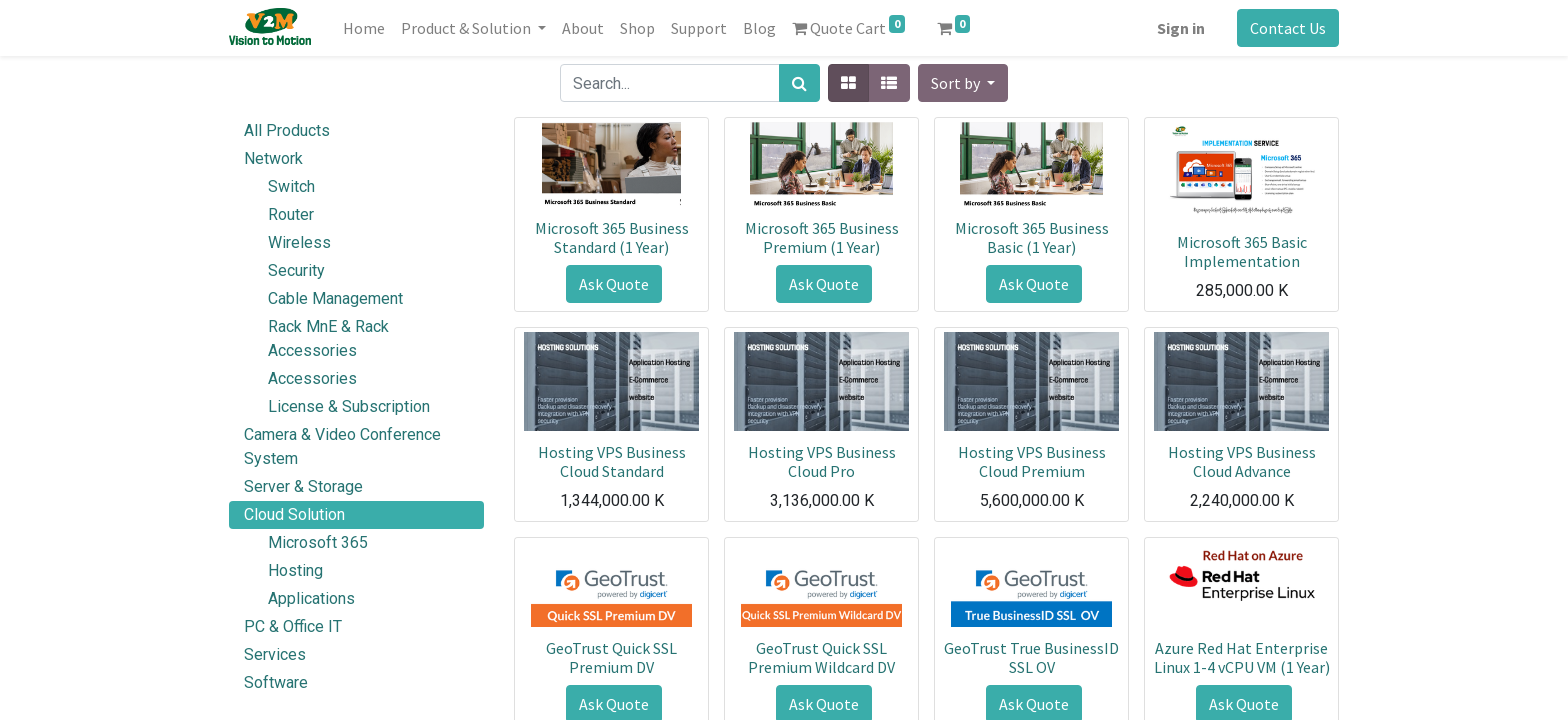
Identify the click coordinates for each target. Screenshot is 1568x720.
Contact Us (1288, 28)
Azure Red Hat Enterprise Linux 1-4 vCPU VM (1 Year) (1242, 657)
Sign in (1181, 28)
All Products (287, 130)
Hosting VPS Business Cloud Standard (612, 461)
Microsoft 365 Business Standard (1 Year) (612, 237)
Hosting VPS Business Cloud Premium (1032, 461)
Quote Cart (848, 26)
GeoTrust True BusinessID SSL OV (1031, 657)
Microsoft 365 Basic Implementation (1242, 251)
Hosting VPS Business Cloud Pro (822, 461)
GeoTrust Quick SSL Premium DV (611, 657)
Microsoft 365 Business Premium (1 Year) (822, 237)
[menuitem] (364, 28)
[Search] (799, 83)
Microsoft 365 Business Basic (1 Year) (1032, 237)
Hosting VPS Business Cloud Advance (1242, 461)
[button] (963, 83)
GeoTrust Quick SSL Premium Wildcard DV (821, 657)
